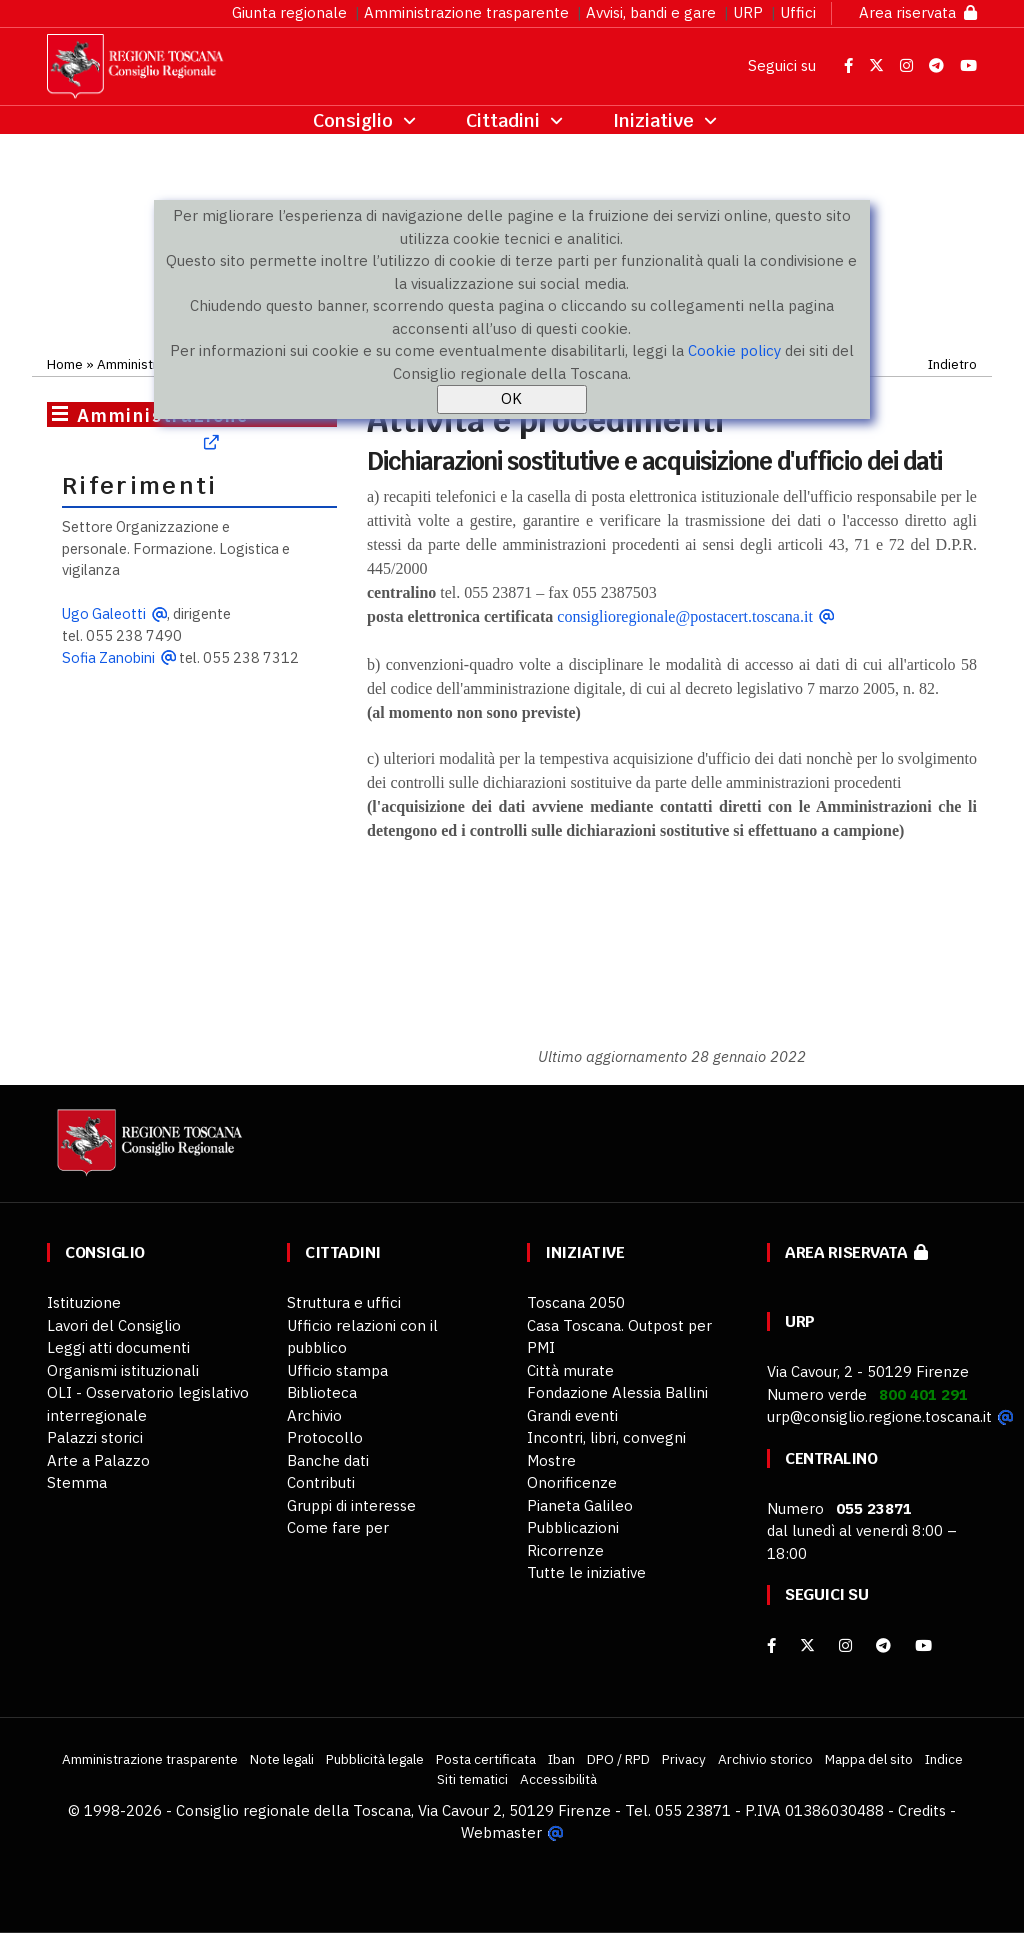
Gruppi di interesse (351, 1505)
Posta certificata (486, 1759)
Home (65, 364)
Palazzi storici (95, 1437)
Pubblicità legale (375, 1759)
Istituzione (84, 1302)
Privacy (684, 1759)
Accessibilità (558, 1779)
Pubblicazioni (573, 1527)
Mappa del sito (869, 1759)
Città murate (570, 1370)
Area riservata (918, 12)
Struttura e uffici (344, 1302)
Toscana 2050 (576, 1302)
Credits (922, 1810)
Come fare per (338, 1527)
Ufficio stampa (337, 1370)
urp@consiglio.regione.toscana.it (879, 1416)
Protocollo (325, 1437)
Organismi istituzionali (123, 1370)
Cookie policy (734, 350)
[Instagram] (845, 1645)
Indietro (952, 364)
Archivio (314, 1415)
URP (748, 12)
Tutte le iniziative (586, 1572)
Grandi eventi (572, 1415)
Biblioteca (322, 1392)
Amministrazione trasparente (466, 12)
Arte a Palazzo (98, 1460)
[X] (807, 1645)
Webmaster (501, 1832)
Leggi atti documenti (118, 1347)
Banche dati (328, 1460)
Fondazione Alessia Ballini (617, 1392)
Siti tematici (472, 1779)
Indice (944, 1759)
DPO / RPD (618, 1759)
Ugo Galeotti (104, 613)
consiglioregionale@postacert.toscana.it (685, 616)
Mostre (551, 1460)
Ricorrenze (565, 1550)
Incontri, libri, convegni (606, 1437)
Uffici (798, 12)
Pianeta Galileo (580, 1505)
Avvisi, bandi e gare (651, 12)
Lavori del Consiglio (114, 1325)
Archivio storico (765, 1759)
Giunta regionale (289, 12)
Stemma (77, 1482)
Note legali (282, 1759)
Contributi (321, 1482)
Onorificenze (572, 1482)
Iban (561, 1759)
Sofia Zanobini (108, 657)
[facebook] (771, 1645)
